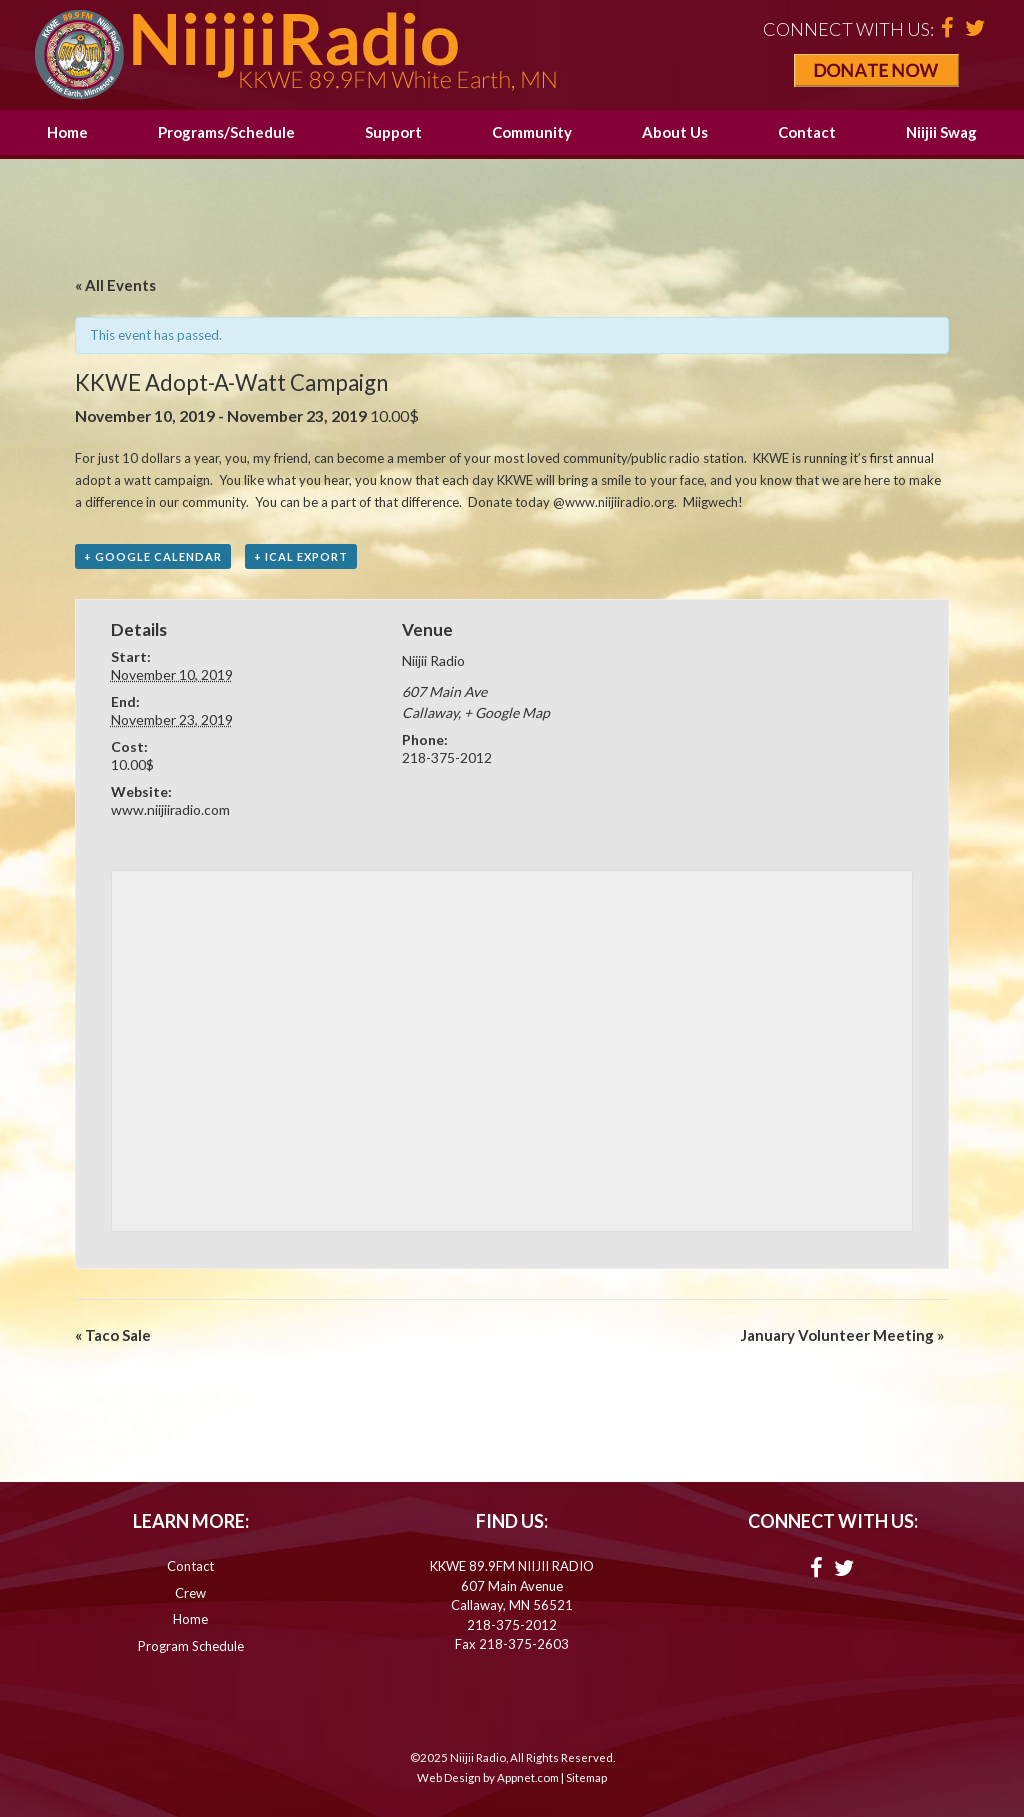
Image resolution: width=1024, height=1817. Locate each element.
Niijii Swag (941, 132)
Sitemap (586, 1777)
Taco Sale (113, 1335)
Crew (190, 1593)
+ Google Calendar (153, 556)
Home (67, 132)
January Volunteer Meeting (842, 1335)
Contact (807, 132)
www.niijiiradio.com (170, 809)
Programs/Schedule (226, 132)
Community (532, 132)
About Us (675, 132)
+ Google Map (507, 712)
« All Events (115, 285)
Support (393, 132)
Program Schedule (191, 1646)
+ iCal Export (301, 556)
